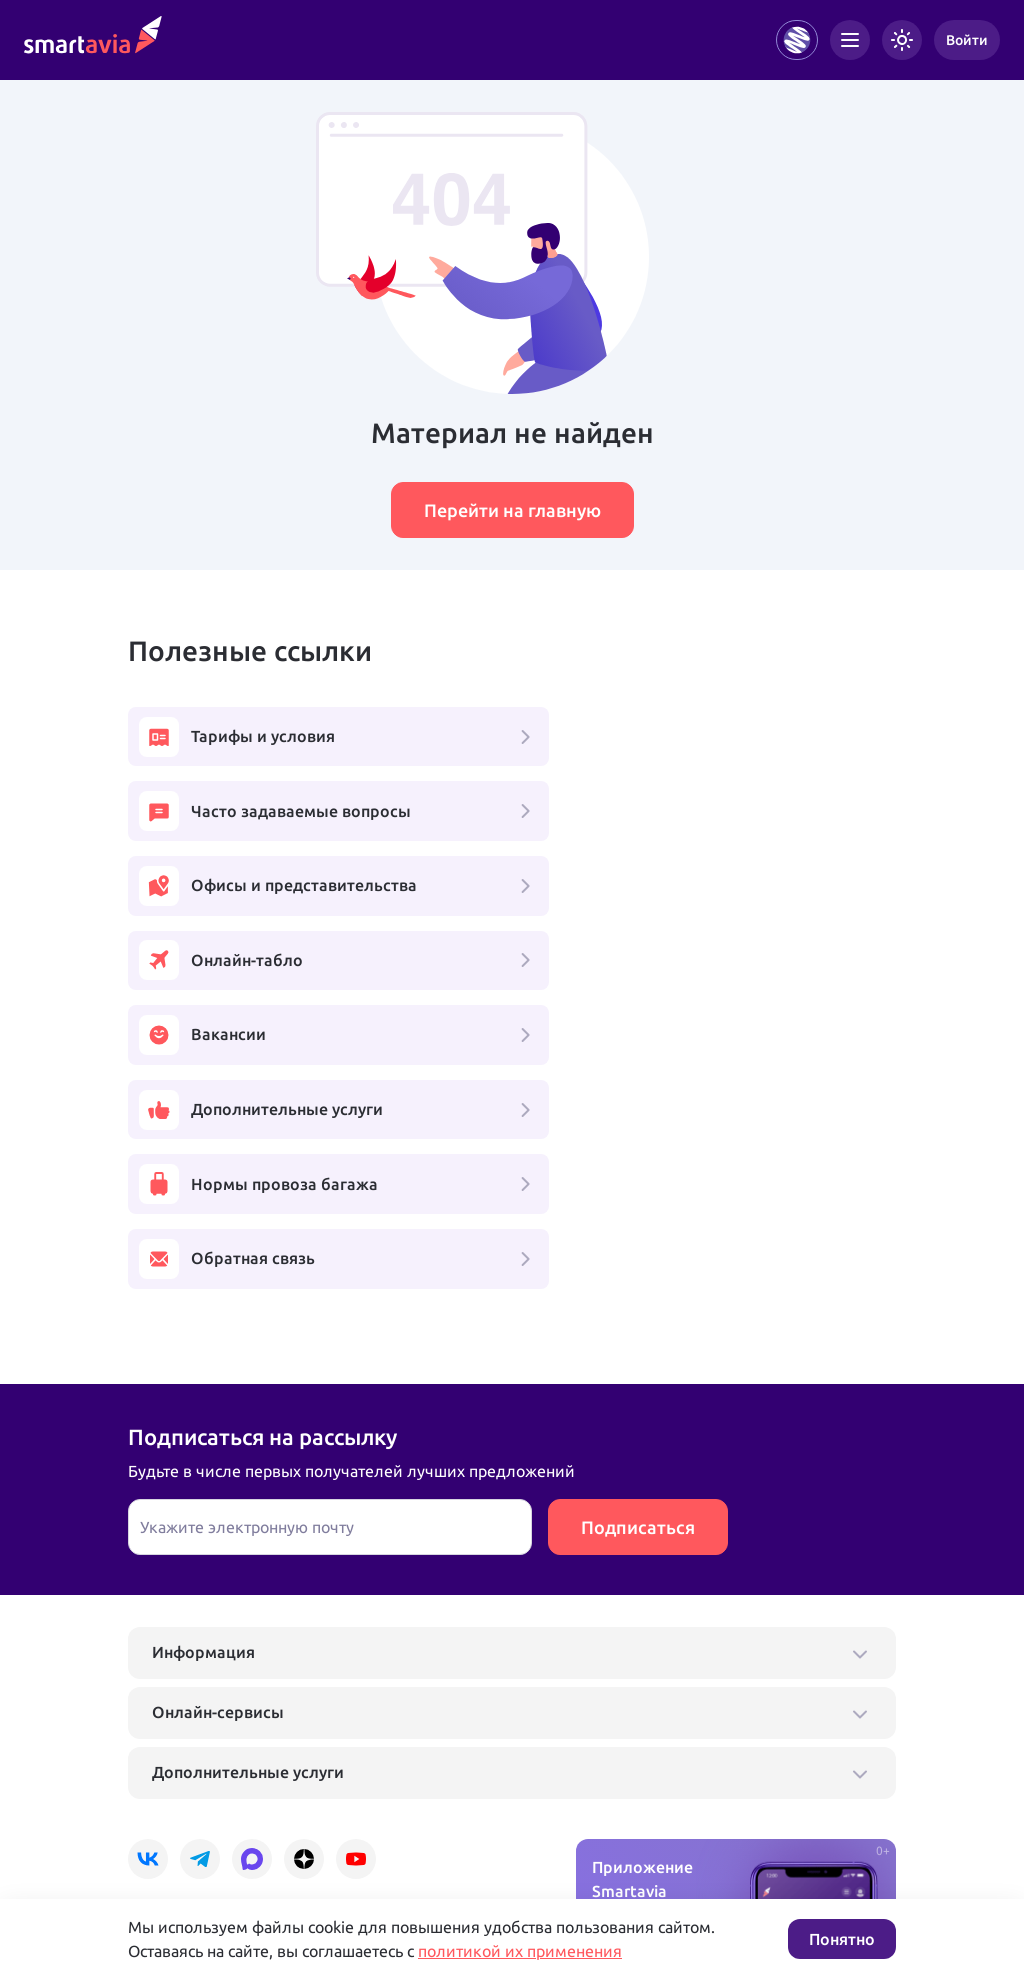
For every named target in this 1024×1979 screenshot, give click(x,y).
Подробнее (165, 1833)
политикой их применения (520, 1951)
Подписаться (638, 1234)
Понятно (842, 1939)
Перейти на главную (512, 510)
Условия (401, 1833)
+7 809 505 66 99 (436, 1769)
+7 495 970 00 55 (190, 1769)
